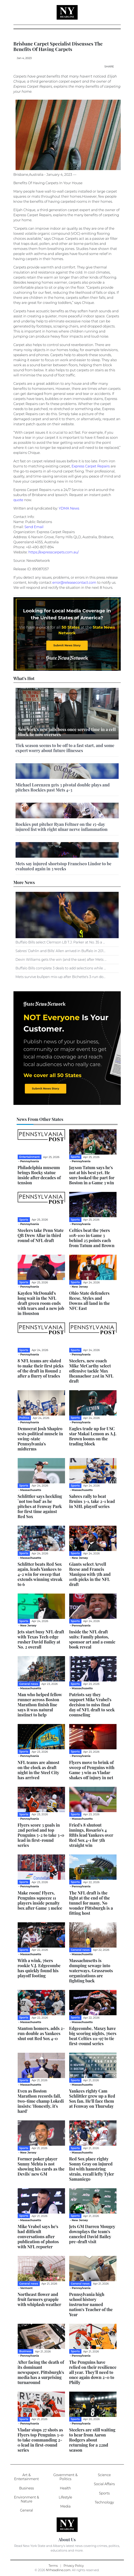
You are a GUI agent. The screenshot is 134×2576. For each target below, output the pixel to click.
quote (18, 500)
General (26, 2510)
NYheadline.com (58, 2570)
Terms (53, 2566)
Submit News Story (67, 645)
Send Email (33, 527)
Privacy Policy (74, 2566)
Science (104, 2475)
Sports (104, 2493)
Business (26, 2488)
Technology (104, 2502)
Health (65, 2488)
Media (65, 2506)
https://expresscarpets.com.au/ (53, 552)
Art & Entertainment (26, 2477)
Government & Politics (65, 2477)
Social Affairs (104, 2484)
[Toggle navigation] (67, 27)
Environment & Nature (26, 2499)
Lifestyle (65, 2497)
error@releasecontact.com (74, 583)
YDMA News (69, 508)
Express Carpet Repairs (91, 466)
